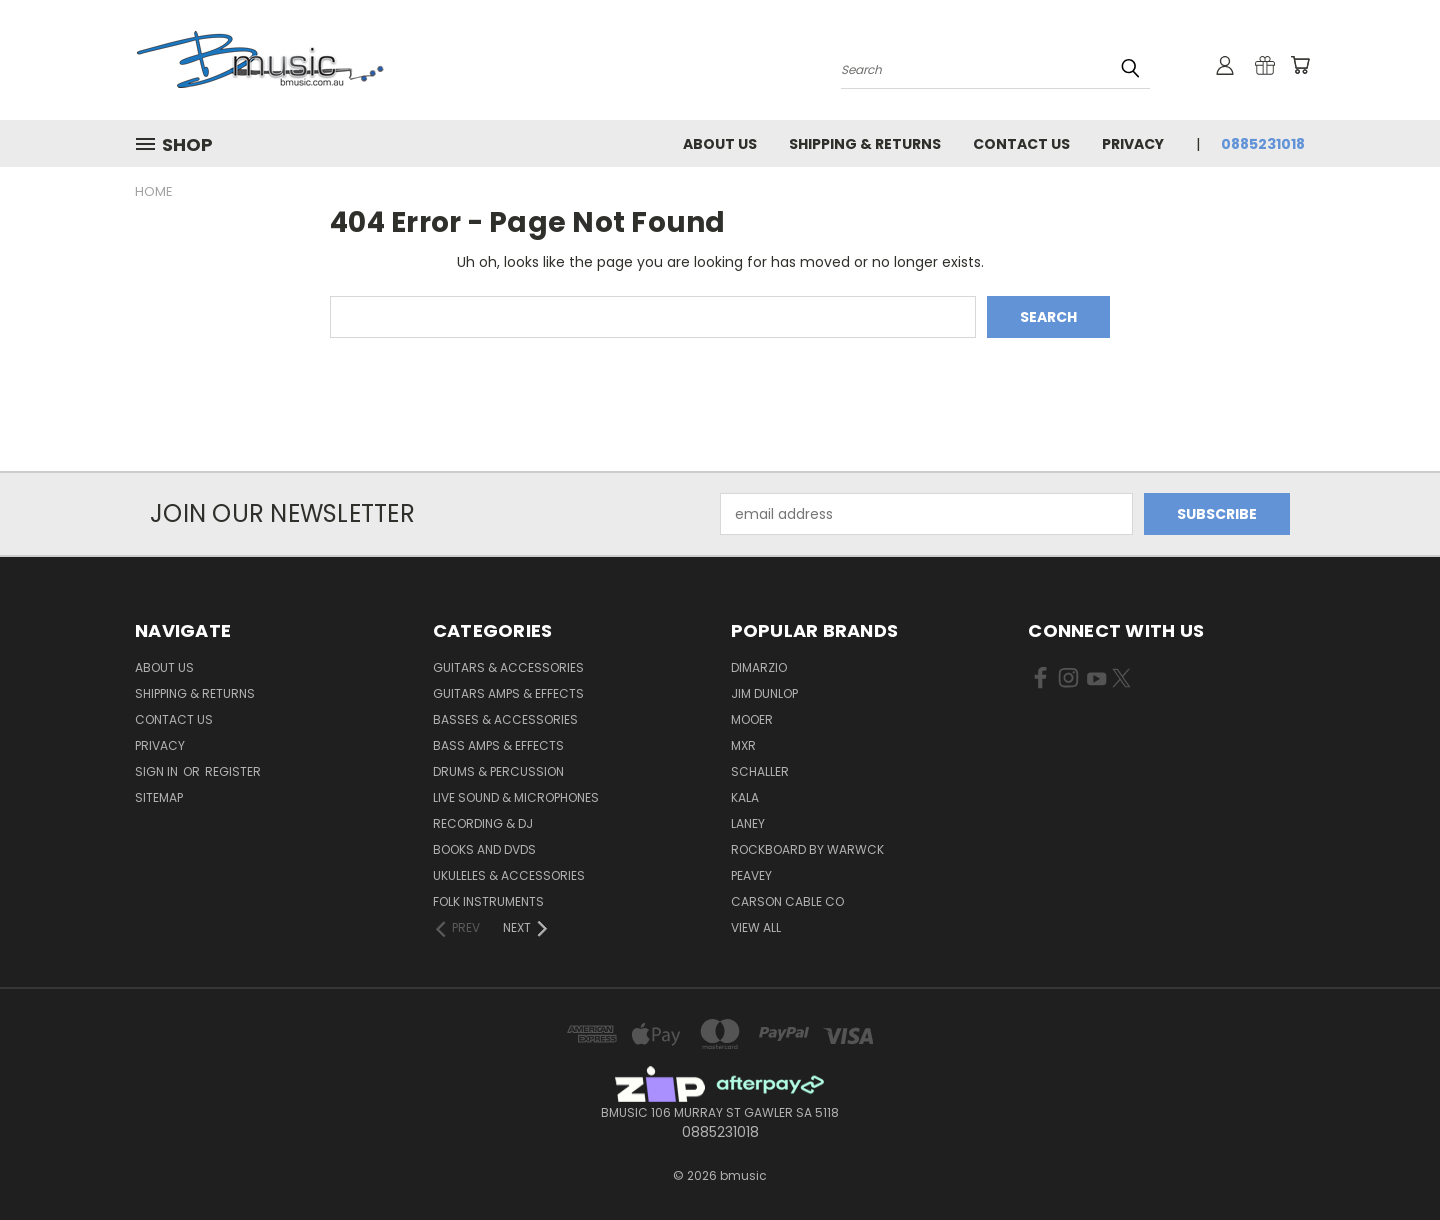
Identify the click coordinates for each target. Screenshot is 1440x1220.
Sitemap (159, 797)
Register (233, 771)
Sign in (158, 771)
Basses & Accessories (505, 719)
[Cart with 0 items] (1300, 65)
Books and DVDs (484, 849)
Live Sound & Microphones (516, 797)
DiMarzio (759, 667)
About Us (720, 144)
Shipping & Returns (865, 144)
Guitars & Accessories (508, 667)
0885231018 (1263, 144)
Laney (748, 823)
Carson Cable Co (787, 901)
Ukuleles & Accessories (509, 875)
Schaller (760, 771)
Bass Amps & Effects (498, 745)
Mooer (752, 719)
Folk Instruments (488, 901)
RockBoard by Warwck (807, 849)
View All (756, 927)
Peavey (751, 875)
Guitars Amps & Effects (508, 693)
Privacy (1133, 144)
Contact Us (1021, 144)
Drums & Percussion (498, 771)
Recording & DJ (483, 823)
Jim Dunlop (764, 693)
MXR (743, 745)
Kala (745, 797)
